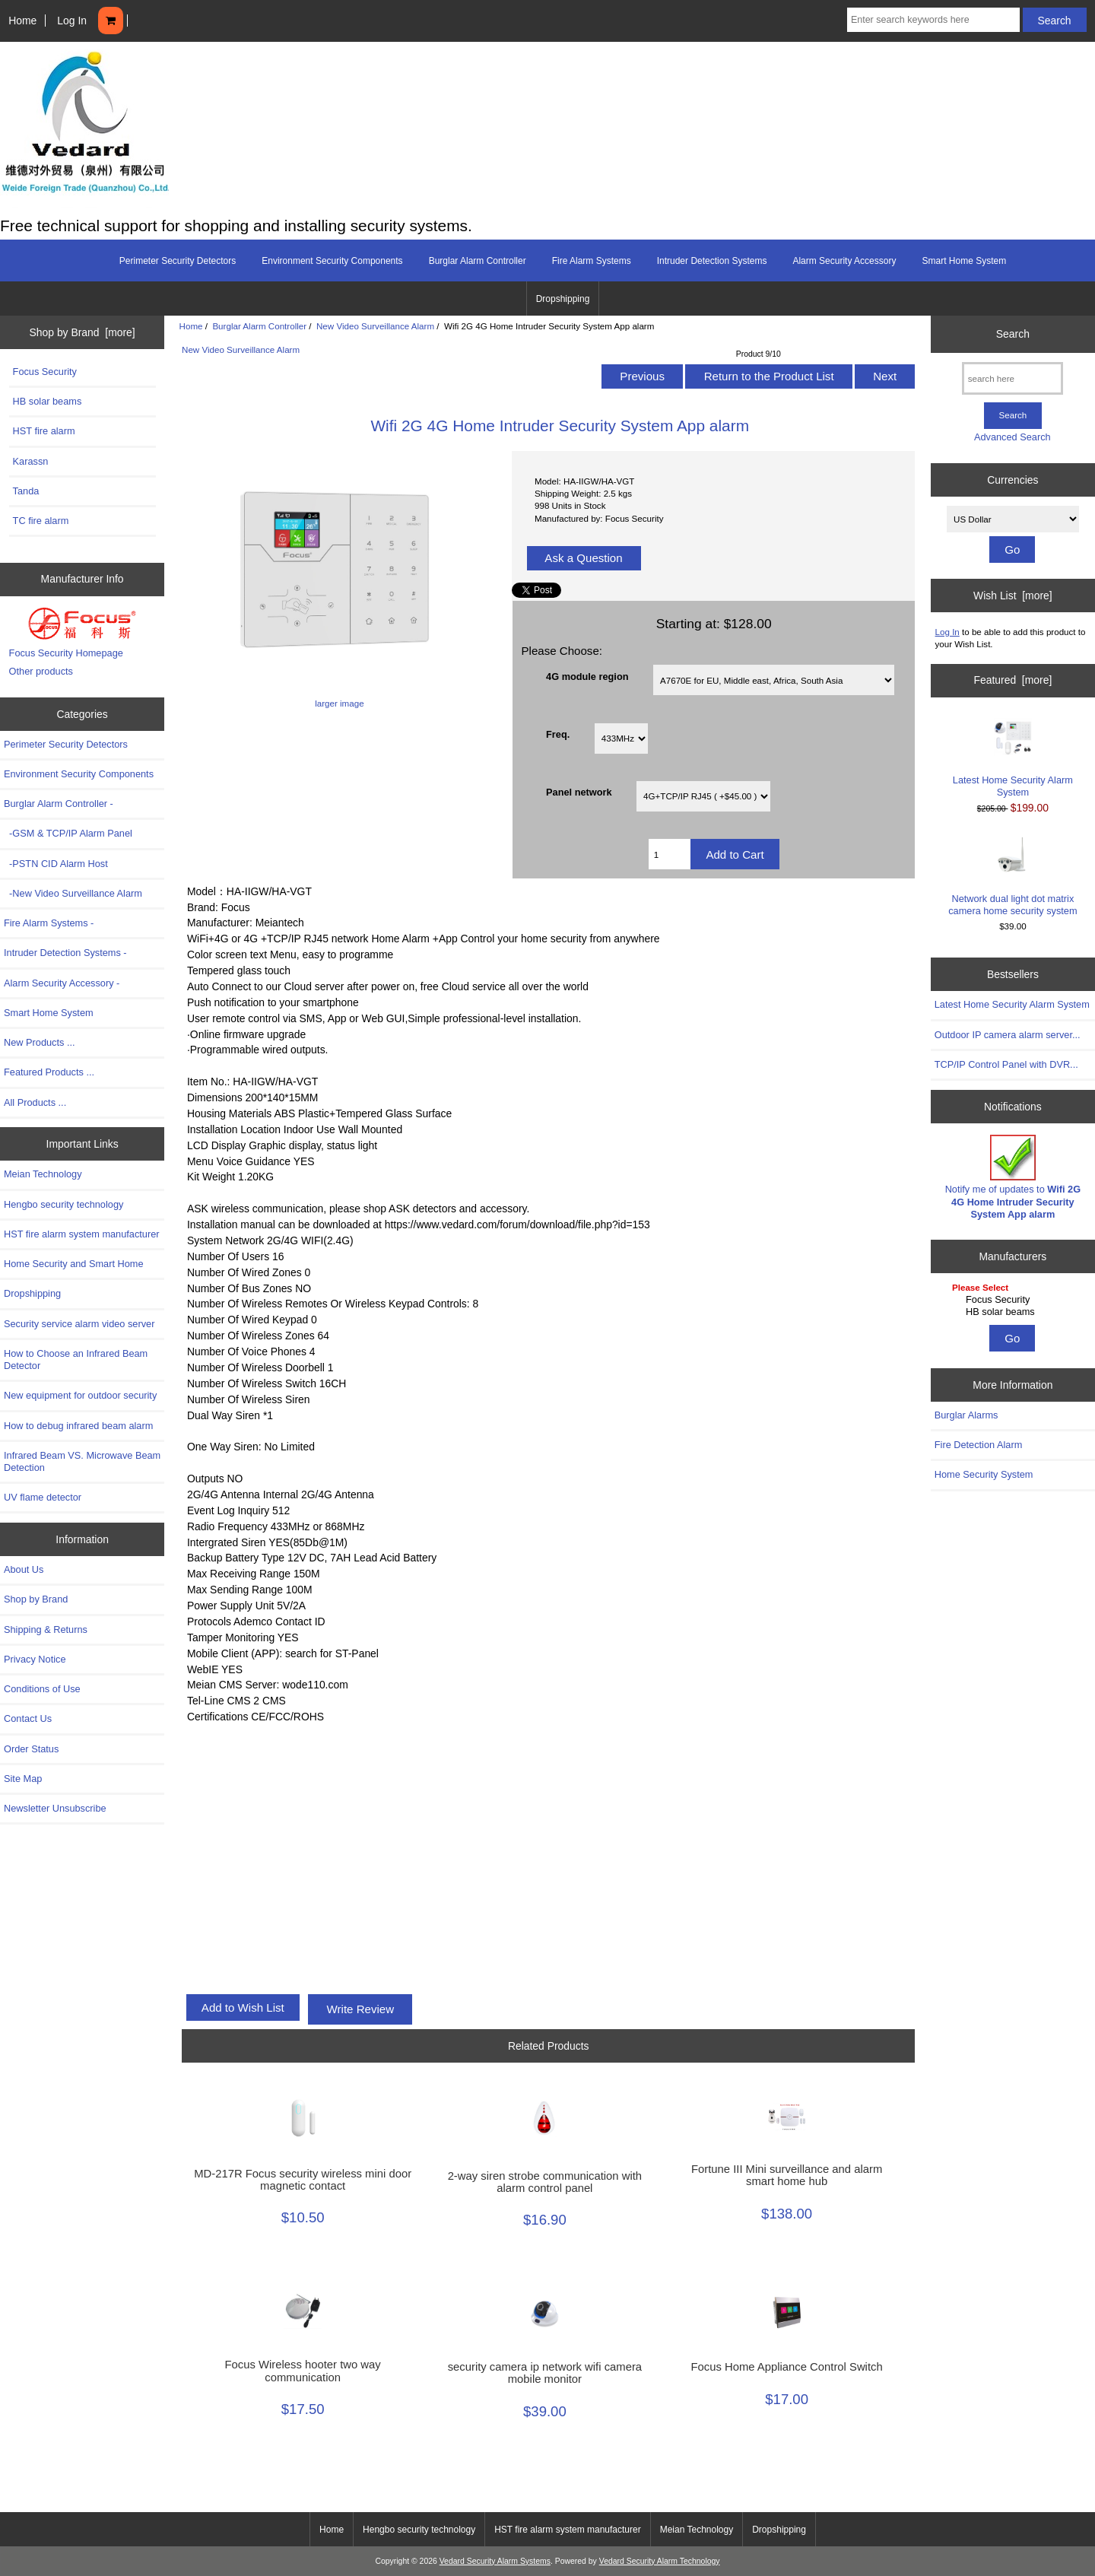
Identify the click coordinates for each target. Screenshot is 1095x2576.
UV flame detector (42, 1497)
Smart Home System (964, 261)
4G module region (587, 675)
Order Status (31, 1749)
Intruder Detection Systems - (65, 952)
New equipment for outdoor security (80, 1395)
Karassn (31, 461)
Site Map (23, 1778)
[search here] (1012, 378)
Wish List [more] (1012, 595)
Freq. (558, 734)
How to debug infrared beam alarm (78, 1425)
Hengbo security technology (63, 1204)
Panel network (578, 792)
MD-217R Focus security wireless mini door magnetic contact (302, 2180)
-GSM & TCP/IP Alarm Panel (68, 833)
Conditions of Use (42, 1689)
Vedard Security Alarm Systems (495, 2561)
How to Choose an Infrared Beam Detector (76, 1359)
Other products (41, 671)
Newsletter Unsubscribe (55, 1808)
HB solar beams (47, 401)
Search (1013, 334)
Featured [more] (1012, 680)
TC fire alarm (41, 520)
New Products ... (39, 1042)
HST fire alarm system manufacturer (82, 1234)
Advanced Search (1012, 437)
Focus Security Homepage (66, 653)
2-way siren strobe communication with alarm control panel (545, 2182)
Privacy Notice (34, 1659)
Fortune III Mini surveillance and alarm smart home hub (786, 2175)
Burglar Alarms (966, 1415)
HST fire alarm (44, 431)
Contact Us (28, 1718)
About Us (23, 1569)
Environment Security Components (332, 261)
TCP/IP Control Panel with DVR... (1006, 1064)
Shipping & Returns (45, 1629)
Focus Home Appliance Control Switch (787, 2367)
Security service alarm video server (79, 1323)
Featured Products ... (49, 1072)
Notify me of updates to (1013, 1177)
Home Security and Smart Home (74, 1263)
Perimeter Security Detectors (177, 261)
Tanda (26, 491)
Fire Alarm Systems (591, 261)
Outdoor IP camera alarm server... (1008, 1034)
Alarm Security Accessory (844, 261)
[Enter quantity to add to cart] (670, 854)
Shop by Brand (36, 1599)
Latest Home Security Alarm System (1013, 758)
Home (22, 20)
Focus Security (45, 371)
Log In (72, 20)
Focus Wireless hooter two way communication (303, 2370)
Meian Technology (43, 1174)
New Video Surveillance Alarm (375, 326)
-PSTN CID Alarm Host (56, 863)
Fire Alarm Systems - (49, 923)
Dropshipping (563, 299)
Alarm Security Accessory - (61, 983)
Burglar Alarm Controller (259, 326)
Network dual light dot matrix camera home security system (1012, 876)
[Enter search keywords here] (933, 20)
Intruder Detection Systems (712, 261)
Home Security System (984, 1474)
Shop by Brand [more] (82, 332)
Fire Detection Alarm (979, 1444)
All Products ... (35, 1102)
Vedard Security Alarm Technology (659, 2561)
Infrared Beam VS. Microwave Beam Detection (82, 1461)
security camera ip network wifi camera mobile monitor (545, 2373)
